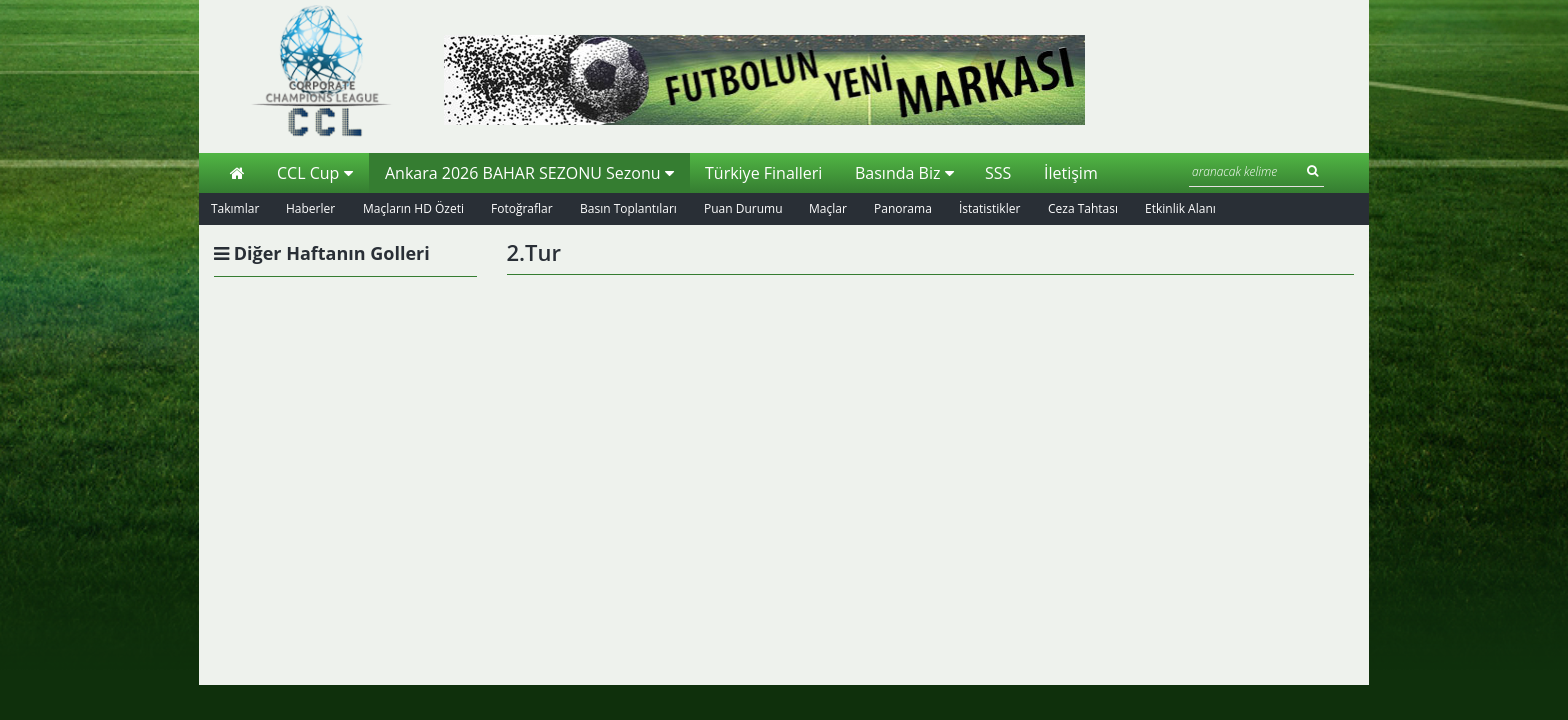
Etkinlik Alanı (1180, 208)
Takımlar (235, 208)
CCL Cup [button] (315, 173)
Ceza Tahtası (1083, 208)
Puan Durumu (743, 208)
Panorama (903, 208)
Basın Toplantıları (628, 208)
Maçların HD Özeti (413, 208)
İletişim (1071, 173)
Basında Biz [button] (904, 173)
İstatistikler (989, 208)
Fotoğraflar (522, 208)
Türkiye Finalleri (763, 173)
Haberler (310, 208)
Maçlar (828, 208)
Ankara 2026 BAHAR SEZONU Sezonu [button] (529, 173)
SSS (998, 173)
